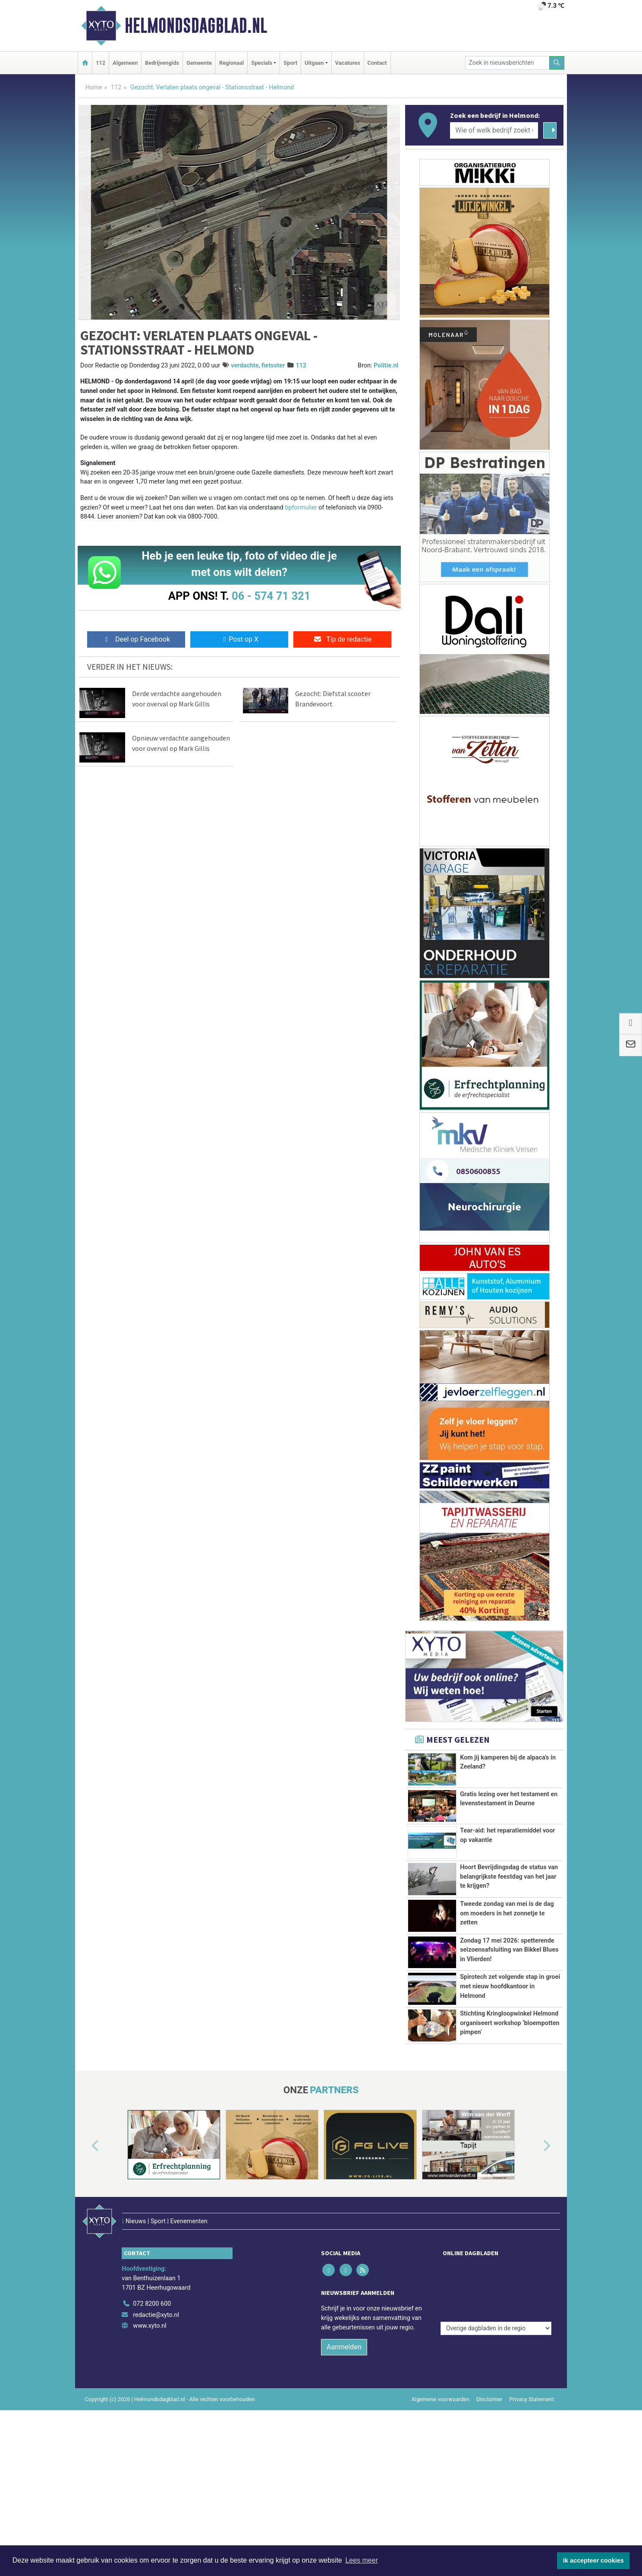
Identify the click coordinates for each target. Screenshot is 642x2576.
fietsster (273, 365)
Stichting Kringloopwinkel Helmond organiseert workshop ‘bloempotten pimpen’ (509, 2148)
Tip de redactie (342, 639)
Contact (377, 63)
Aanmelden (344, 2487)
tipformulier (301, 507)
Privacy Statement (532, 2539)
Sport (290, 63)
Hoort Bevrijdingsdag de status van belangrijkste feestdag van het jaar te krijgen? (509, 1876)
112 (100, 63)
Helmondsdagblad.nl (196, 25)
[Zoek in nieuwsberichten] (507, 63)
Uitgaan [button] (314, 63)
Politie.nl (386, 365)
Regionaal (231, 63)
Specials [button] (261, 63)
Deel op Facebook (136, 639)
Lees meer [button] (361, 2560)
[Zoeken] (557, 63)
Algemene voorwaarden (440, 2539)
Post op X (239, 639)
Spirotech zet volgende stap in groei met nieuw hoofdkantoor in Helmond (510, 2087)
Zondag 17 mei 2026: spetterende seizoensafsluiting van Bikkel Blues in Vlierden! (509, 2017)
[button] (85, 2304)
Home (93, 87)
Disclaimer (489, 2539)
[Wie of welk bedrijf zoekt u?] (494, 130)
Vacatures (347, 63)
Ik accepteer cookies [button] (593, 2560)
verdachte (244, 365)
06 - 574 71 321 (271, 595)
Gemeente (199, 63)
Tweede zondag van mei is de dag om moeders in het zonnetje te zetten (507, 1946)
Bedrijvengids (162, 63)
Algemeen (125, 63)
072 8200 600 (152, 2443)
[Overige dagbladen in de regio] (496, 2424)
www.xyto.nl (149, 2465)
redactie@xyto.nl (156, 2454)
